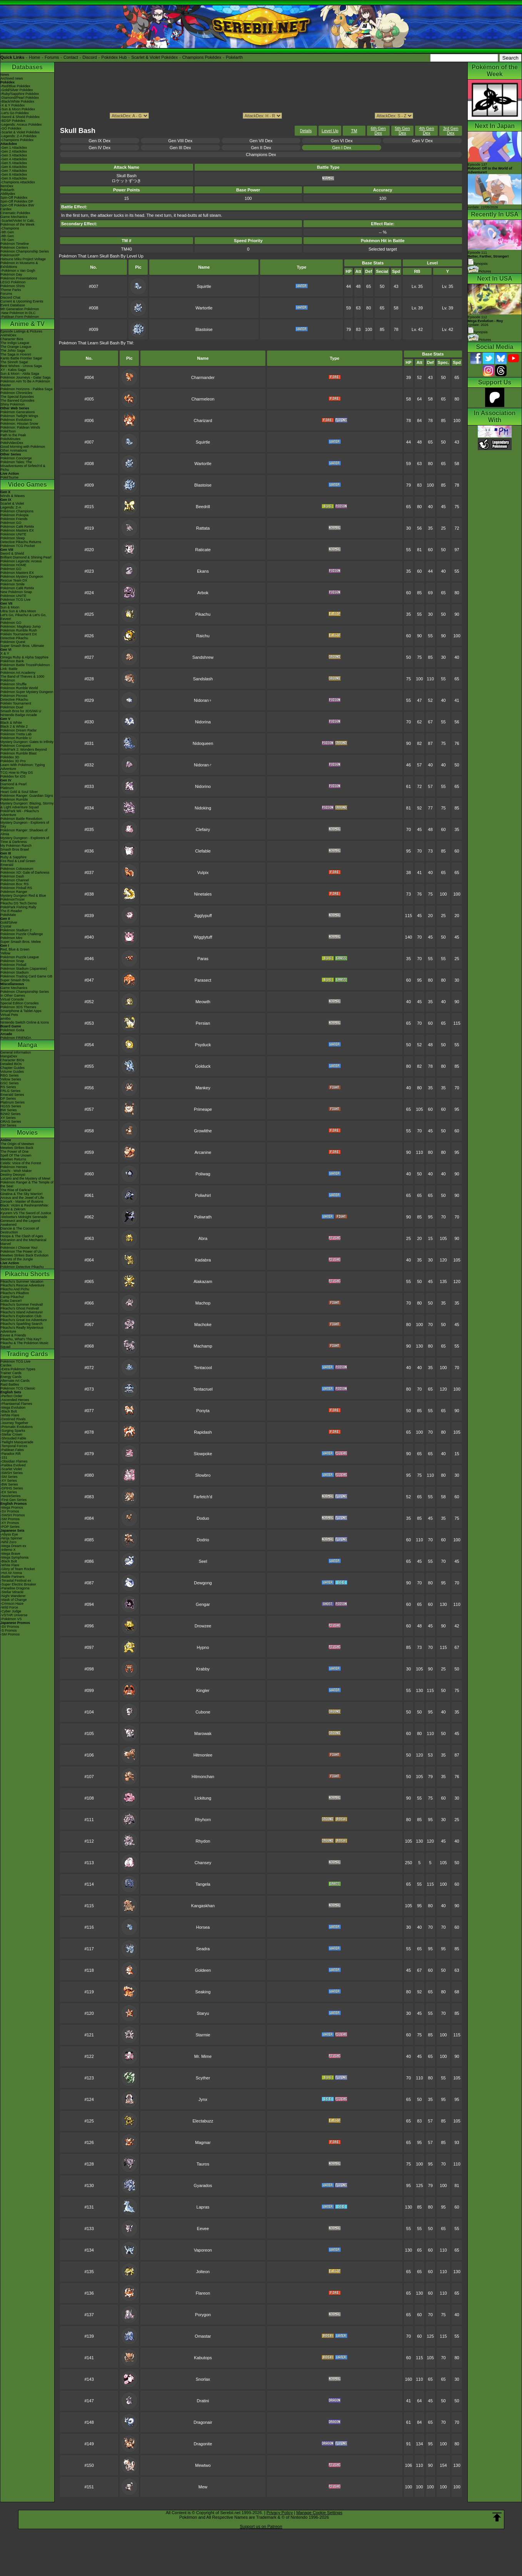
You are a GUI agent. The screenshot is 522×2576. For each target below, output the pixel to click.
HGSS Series (10, 1106)
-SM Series (9, 1477)
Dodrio (203, 1539)
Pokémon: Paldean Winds (20, 427)
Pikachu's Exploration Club (21, 1316)
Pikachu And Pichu (14, 1289)
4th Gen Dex (426, 130)
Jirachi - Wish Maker (16, 1171)
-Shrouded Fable (13, 1438)
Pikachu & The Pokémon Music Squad (24, 1345)
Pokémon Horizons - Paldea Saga (26, 389)
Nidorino (203, 786)
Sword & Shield (12, 553)
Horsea (203, 1927)
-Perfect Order (11, 1396)
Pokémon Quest (12, 642)
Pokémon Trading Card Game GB (26, 976)
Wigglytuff (202, 937)
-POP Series (10, 1527)
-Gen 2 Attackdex (13, 151)
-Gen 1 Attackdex (13, 148)
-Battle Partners (12, 1577)
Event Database (12, 305)
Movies (27, 1132)
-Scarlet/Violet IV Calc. (17, 221)
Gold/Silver (8, 922)
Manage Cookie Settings (319, 2512)
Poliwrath (203, 1217)
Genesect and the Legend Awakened (20, 1223)
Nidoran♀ (203, 700)
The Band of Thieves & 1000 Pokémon (22, 678)
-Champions (9, 228)
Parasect (203, 980)
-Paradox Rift (10, 1454)
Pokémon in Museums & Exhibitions (19, 265)
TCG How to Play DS (16, 772)
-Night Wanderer (13, 1596)
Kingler (202, 1690)
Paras (202, 958)
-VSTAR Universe (13, 1615)
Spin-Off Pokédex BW (17, 205)
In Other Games (12, 995)
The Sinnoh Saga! (14, 362)
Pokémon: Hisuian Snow (19, 423)
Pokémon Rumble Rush (18, 630)
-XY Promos (9, 1523)
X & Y (4, 653)
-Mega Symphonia (14, 1557)
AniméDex (8, 335)
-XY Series (8, 1480)
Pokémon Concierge (16, 458)
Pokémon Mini (11, 938)
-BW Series (9, 1484)
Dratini (203, 2400)
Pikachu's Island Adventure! (21, 1312)
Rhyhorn (203, 1819)
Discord (90, 57)
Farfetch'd (202, 1496)
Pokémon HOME (13, 565)
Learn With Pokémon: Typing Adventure (22, 767)
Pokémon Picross (13, 696)
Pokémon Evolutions (16, 420)
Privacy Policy (280, 2512)
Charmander (203, 377)
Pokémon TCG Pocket (17, 546)
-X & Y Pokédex (12, 105)
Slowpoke (203, 1453)
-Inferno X (8, 1550)
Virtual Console (12, 999)
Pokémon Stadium (14, 972)
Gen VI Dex (342, 140)
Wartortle (203, 308)
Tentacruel (203, 1389)
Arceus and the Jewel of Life (22, 1198)
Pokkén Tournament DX (18, 634)
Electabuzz (203, 2121)
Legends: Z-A (10, 507)
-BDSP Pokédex (12, 121)
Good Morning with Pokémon (22, 447)
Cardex (6, 209)
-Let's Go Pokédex (14, 113)
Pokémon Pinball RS (16, 888)
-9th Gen (7, 232)
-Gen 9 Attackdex (13, 178)
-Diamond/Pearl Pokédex (19, 98)
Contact (70, 57)
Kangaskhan (203, 1905)
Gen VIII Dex (180, 140)
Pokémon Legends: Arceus (21, 561)
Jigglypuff (203, 915)
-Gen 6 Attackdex (13, 167)
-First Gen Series (13, 1500)
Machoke (203, 1324)
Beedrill (203, 506)
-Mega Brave (10, 1554)
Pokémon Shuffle (13, 684)
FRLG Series (10, 1091)
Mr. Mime (203, 2056)
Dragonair (202, 2422)
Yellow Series (10, 1079)
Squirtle (204, 286)
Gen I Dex (342, 147)
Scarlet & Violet (12, 503)
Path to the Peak (13, 435)
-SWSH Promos (12, 1515)
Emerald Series (12, 1095)
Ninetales (203, 894)
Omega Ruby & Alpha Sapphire (24, 657)
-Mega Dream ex (13, 1546)
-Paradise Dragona (15, 1588)
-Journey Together (14, 1423)
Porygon (203, 2314)
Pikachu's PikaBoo (14, 1293)
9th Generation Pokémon (19, 309)
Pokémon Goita (12, 1030)
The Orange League (16, 347)
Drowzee (203, 1626)
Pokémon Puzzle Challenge (21, 934)
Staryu (203, 2013)
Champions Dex (261, 154)
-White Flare (9, 1415)
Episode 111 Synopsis (488, 258)
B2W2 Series (10, 1114)
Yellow (5, 953)
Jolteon (203, 2271)
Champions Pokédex (202, 57)
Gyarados (203, 2185)
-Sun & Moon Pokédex (17, 109)
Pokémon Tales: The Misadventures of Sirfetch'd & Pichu (22, 466)
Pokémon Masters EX (17, 530)
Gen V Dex (422, 140)
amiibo (5, 1018)
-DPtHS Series (11, 1488)
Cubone (202, 1712)
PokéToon (8, 431)
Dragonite (203, 2443)
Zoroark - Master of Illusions (21, 1201)
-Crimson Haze (11, 1603)
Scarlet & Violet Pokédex (154, 57)
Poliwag (202, 1174)
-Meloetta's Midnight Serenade (23, 1217)
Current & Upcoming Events (21, 301)
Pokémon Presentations (18, 278)
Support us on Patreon (261, 2526)
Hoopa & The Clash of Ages (21, 1236)
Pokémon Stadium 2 (16, 930)
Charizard (203, 420)
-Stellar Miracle (11, 1592)
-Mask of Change (13, 1600)
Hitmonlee (203, 1755)
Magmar (202, 2142)
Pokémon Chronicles (16, 393)
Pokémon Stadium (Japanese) (23, 969)
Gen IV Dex (99, 147)
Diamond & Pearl (13, 784)
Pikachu (202, 614)
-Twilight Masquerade (16, 1442)
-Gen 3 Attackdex (13, 155)
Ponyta (202, 1410)
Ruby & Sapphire (13, 857)
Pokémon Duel (11, 707)
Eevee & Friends (13, 1335)
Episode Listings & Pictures (21, 331)
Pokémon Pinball (13, 965)
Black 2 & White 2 (14, 726)
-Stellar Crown (11, 1434)
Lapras (203, 2207)
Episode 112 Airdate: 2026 (485, 321)
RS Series (8, 1087)
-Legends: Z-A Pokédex (18, 136)
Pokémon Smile (12, 584)
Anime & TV (27, 324)
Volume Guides (12, 1072)
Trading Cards (27, 1354)
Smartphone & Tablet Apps (20, 1011)
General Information (15, 1052)
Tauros (203, 2164)
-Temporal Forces (13, 1446)
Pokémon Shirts (12, 286)
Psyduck (203, 1044)
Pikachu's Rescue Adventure (22, 1285)
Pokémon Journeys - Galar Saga (25, 377)
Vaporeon (203, 2250)
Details (306, 131)
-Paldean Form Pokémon (19, 317)
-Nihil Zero (8, 1542)
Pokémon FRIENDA (15, 1038)
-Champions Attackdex (17, 182)
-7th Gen (7, 240)
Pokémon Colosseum (16, 869)
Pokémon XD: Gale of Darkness (25, 872)
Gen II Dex (261, 147)
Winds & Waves (12, 496)
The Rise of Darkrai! (15, 1190)
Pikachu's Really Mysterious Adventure (21, 1329)
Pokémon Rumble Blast (18, 753)
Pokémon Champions (16, 511)
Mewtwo (202, 2465)
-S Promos (8, 1630)
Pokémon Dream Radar (18, 730)
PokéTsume (9, 477)
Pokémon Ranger (13, 892)
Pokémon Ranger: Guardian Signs (26, 796)
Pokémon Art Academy (17, 673)
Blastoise (204, 329)
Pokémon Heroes (13, 1167)
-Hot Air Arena (11, 1573)
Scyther (203, 2078)
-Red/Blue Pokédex (15, 86)
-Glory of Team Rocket (17, 1569)
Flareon (203, 2293)
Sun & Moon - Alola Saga (19, 374)
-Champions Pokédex (16, 140)
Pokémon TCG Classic (17, 1388)
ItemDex (6, 186)
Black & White (11, 723)
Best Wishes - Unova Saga (21, 366)
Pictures (479, 271)
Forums (52, 57)
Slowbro (203, 1475)
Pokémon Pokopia (14, 515)
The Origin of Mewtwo (17, 1144)
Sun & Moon (10, 607)
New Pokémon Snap (16, 592)
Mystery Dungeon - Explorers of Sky (24, 824)
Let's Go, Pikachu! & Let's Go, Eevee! (23, 617)
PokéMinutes (10, 439)
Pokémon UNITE (13, 534)
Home (34, 57)
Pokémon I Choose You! (19, 1248)
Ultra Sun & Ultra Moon (18, 611)
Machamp (202, 1346)
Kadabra (203, 1260)
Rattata (203, 528)
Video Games (27, 484)
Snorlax (203, 2379)
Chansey (203, 1862)
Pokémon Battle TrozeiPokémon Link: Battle (25, 667)
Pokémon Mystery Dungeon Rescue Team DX (21, 578)
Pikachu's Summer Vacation (21, 1281)
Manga (27, 1045)
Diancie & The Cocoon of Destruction (19, 1230)
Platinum (7, 788)
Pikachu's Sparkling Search (21, 1324)
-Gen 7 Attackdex (13, 171)
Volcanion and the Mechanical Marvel (23, 1242)
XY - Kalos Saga (13, 370)
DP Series (8, 1098)
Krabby (203, 1669)
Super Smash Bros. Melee (20, 942)
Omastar (203, 2336)
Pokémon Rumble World (19, 688)
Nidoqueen (203, 743)
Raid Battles (9, 1384)
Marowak (203, 1733)
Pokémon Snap (12, 961)
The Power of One (14, 1151)
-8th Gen (7, 236)
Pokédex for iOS (13, 776)
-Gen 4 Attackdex (13, 159)
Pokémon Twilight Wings (19, 416)
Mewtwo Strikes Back (16, 1148)
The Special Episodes (17, 397)
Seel (202, 1561)
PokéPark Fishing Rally (18, 907)
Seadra (203, 1948)
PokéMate (8, 915)
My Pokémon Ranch (16, 846)
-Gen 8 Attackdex (13, 174)
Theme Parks (10, 290)
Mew (202, 2487)
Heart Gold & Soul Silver (19, 792)
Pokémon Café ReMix (17, 526)
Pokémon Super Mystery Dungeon (26, 692)
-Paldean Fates (12, 1450)
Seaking (203, 1991)
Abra (202, 1238)
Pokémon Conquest (15, 746)
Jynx (202, 2099)
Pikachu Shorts (27, 1274)
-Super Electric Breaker (18, 1584)
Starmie (202, 2035)
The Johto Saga (12, 350)
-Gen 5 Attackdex (13, 163)
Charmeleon (202, 399)
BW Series (8, 1110)
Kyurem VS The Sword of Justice (25, 1213)
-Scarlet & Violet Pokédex (20, 132)
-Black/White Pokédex (17, 101)
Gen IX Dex (99, 140)
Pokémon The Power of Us (21, 1251)
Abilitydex (7, 194)
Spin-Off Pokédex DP (16, 201)
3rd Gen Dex (451, 130)
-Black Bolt (8, 1411)
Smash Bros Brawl (14, 849)
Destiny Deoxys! (12, 1175)
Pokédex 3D (9, 757)
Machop (202, 1303)
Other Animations (13, 450)
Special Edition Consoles (19, 1003)
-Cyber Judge (10, 1611)
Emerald (6, 865)
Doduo (203, 1518)
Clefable (202, 851)
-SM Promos (10, 1519)
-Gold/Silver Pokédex (16, 90)
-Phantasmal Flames (16, 1404)
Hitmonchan (203, 1776)
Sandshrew (202, 657)
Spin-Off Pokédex (13, 197)
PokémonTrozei (12, 899)
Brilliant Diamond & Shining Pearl (26, 557)
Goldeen (203, 1970)
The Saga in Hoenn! (15, 354)
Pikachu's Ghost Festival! (19, 1308)
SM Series (8, 1125)
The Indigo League (14, 343)
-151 (3, 1457)
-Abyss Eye (9, 1534)
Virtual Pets (9, 1015)
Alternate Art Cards (15, 1381)
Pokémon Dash (12, 876)
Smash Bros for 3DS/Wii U (20, 711)
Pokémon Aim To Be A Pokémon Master (25, 383)
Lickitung (203, 1798)
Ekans (203, 571)
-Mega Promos (11, 1507)
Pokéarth (234, 57)
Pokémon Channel (14, 880)
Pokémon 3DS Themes (18, 1007)
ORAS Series (10, 1121)
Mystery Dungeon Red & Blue (23, 895)
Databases (27, 67)
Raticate (202, 549)
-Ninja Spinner (11, 1538)
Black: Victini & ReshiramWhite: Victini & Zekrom (24, 1207)
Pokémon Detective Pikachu (22, 1267)
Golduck (202, 1066)
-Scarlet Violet (11, 1469)
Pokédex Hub (114, 57)
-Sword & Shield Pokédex (20, 117)
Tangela (202, 1884)
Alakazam (202, 1281)
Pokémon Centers (14, 247)
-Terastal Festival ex (15, 1580)
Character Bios (11, 339)
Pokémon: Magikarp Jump (20, 626)
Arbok (202, 592)
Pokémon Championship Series (24, 251)
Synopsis (478, 332)
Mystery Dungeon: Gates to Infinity (26, 742)
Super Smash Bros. (15, 980)
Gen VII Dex (261, 140)
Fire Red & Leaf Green (17, 861)
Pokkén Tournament (15, 703)
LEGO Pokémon (13, 282)
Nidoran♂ (203, 765)
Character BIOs (12, 1060)
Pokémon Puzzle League (19, 957)
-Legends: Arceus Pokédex (21, 124)
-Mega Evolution (12, 1407)
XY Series (8, 1118)
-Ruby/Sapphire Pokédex (19, 94)
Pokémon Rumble (14, 799)
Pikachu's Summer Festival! (21, 1304)
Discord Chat (10, 297)
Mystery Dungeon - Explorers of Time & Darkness (24, 840)
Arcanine (203, 1152)
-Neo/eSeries (10, 1496)
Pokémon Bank (12, 661)
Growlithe (203, 1130)
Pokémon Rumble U (16, 738)
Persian (203, 1023)
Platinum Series (12, 1102)
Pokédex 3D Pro (13, 761)
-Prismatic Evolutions (16, 1427)
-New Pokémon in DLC (18, 313)
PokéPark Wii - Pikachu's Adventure (19, 813)
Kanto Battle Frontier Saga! (21, 358)
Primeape (203, 1109)
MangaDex (8, 1056)
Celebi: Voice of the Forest (20, 1163)
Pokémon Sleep (12, 538)
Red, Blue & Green (15, 949)
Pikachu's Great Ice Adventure (23, 1320)
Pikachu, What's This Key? (21, 1339)
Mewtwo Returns (13, 1159)
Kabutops (203, 2357)
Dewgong (203, 1583)
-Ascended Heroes (14, 1400)
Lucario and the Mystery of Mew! (25, 1178)
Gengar (203, 1604)
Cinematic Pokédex (15, 213)
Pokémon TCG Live (15, 600)
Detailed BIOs (11, 1064)
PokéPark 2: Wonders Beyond (23, 749)
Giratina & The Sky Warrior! (21, 1194)
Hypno (203, 1647)
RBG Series (9, 1075)
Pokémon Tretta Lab (16, 734)
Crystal (5, 926)
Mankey (202, 1087)
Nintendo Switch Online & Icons (24, 1022)
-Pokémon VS (11, 1619)
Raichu (202, 635)
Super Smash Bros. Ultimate (22, 646)
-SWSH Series (11, 1473)
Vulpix (203, 872)
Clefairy (203, 829)
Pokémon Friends (14, 519)
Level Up (330, 130)
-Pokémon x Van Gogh (17, 271)
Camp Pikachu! (12, 1297)
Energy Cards (11, 1377)
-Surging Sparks (12, 1431)
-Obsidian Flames (14, 1461)
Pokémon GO (11, 523)
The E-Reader (11, 911)
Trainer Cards (11, 1373)
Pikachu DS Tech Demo (18, 903)
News (4, 74)
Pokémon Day (11, 274)
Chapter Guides (12, 1068)
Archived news (11, 78)
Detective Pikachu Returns (20, 542)
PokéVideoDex (11, 443)
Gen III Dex (180, 147)
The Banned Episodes (17, 400)
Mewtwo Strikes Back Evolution (24, 1255)
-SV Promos (9, 1511)
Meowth (202, 1001)
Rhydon (202, 1841)
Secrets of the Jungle (16, 1259)
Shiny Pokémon (12, 404)
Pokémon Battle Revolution (21, 819)
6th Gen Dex (378, 130)
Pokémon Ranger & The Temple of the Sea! (26, 1184)
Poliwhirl (203, 1195)
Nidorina (203, 722)
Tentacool (203, 1367)
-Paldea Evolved (13, 1465)
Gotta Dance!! (11, 1301)
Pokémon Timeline (14, 244)
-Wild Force (9, 1607)
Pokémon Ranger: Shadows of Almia (23, 832)
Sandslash (203, 678)
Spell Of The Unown (15, 1155)
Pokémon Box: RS (14, 884)
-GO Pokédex (11, 128)
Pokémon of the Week (17, 224)
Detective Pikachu (14, 638)
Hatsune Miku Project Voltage (23, 259)
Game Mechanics (13, 217)
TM (354, 130)
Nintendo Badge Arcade (18, 715)
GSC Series (9, 1083)
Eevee (203, 2228)
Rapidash (203, 1432)
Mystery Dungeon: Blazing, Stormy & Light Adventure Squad (27, 805)
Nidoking (203, 808)
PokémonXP (10, 255)
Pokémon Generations (17, 412)
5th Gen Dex (402, 130)
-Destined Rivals (13, 1419)
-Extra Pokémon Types (17, 1369)
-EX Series (8, 1492)
